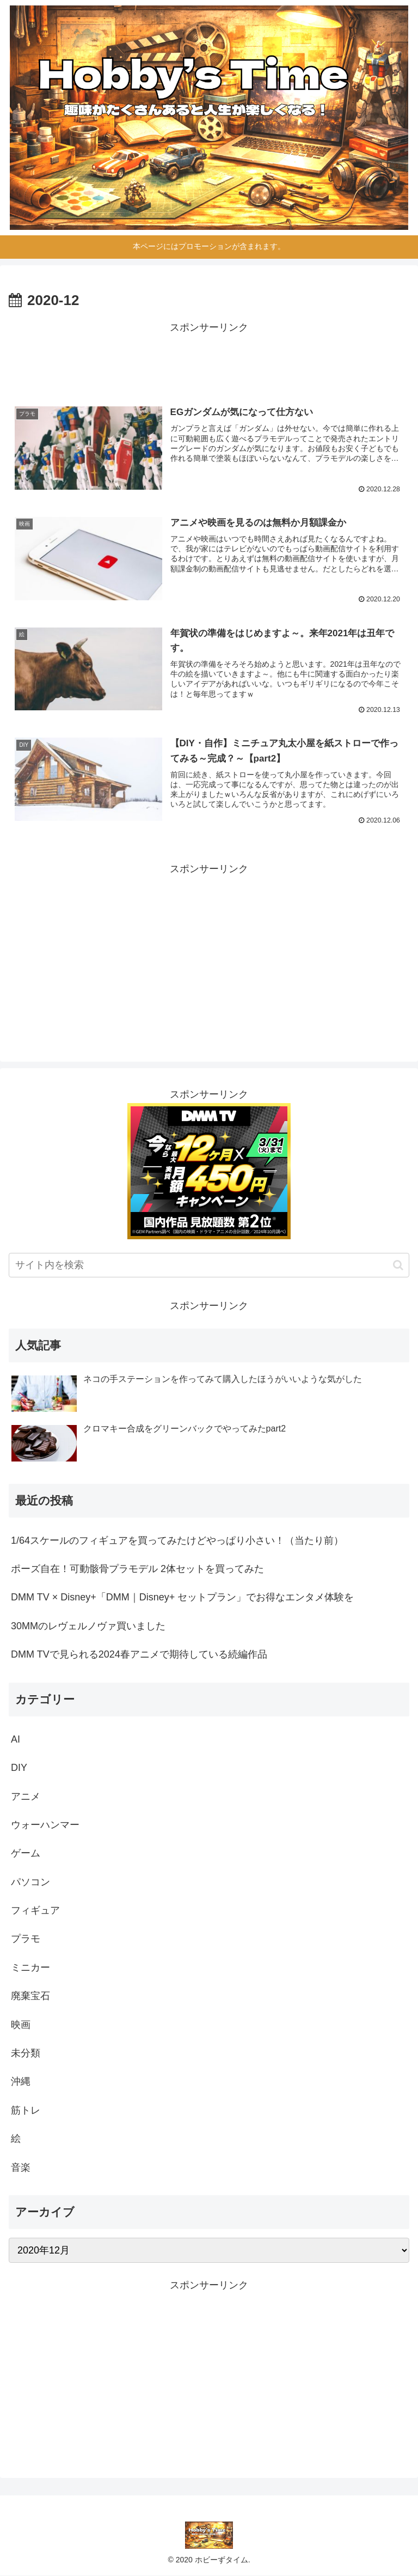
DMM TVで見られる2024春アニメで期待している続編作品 (139, 1654)
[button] (398, 1265)
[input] (209, 1265)
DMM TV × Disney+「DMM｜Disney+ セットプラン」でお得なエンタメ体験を (182, 1597)
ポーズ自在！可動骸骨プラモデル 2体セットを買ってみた (137, 1569)
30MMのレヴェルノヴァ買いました (88, 1626)
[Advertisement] (209, 360)
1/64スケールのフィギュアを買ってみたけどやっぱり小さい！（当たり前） (177, 1540)
